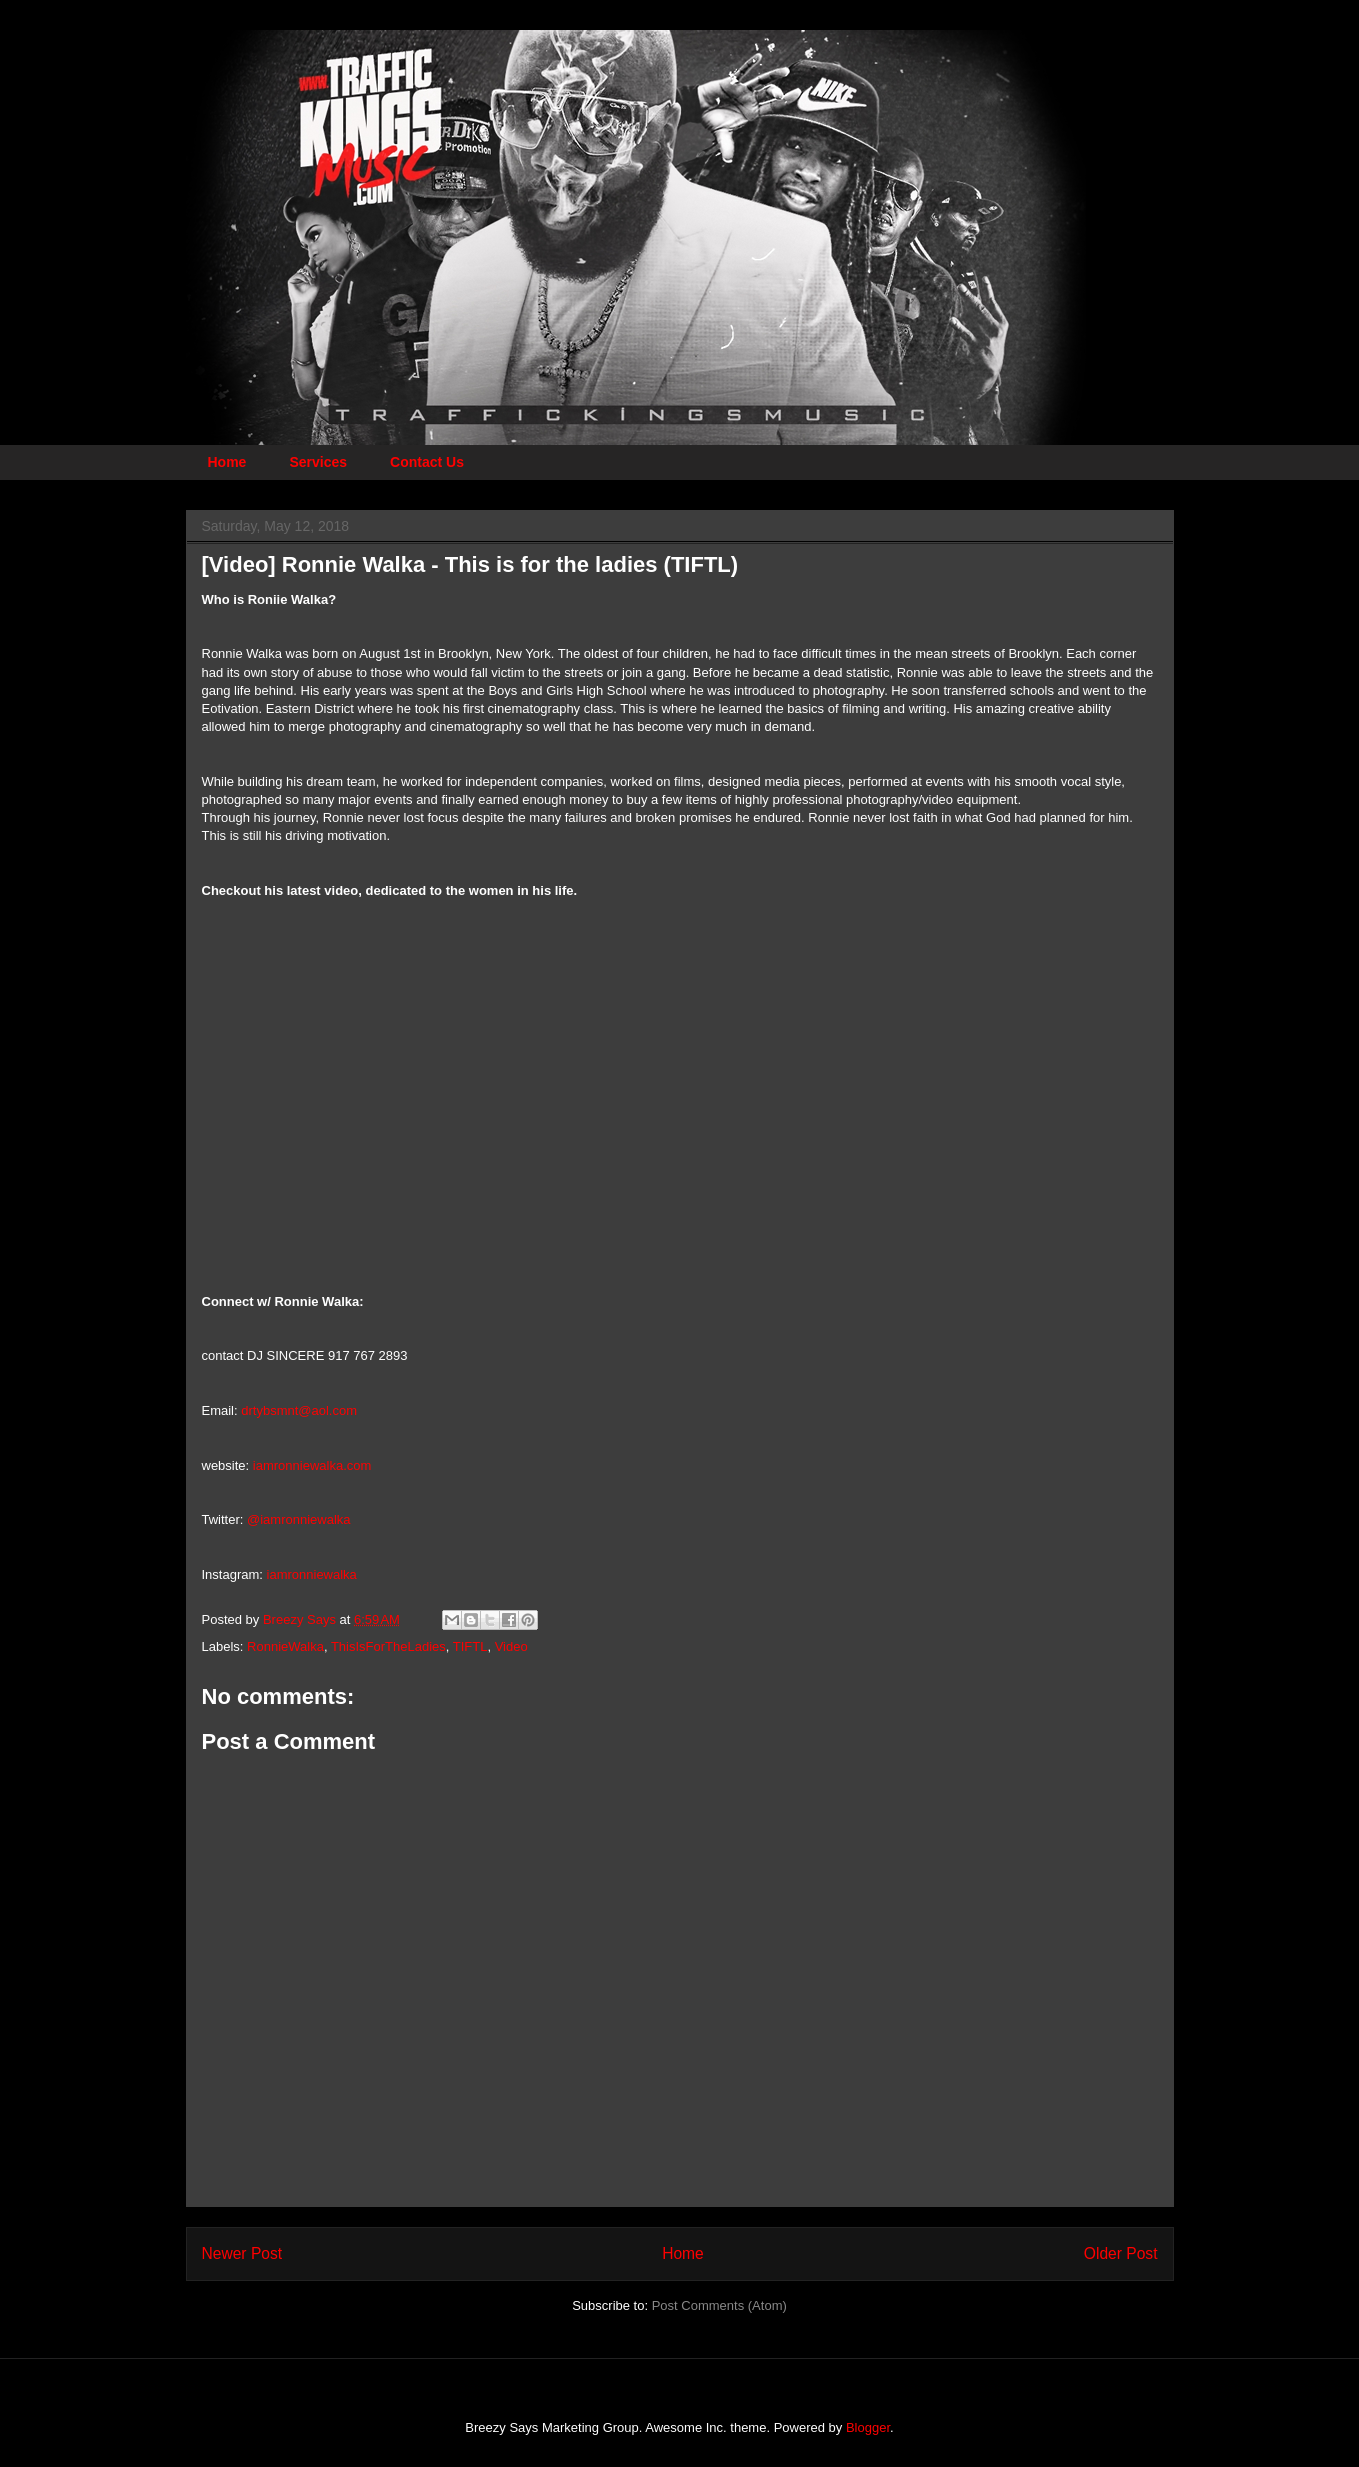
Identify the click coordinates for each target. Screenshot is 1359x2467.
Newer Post (242, 2253)
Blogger (868, 2427)
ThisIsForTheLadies (388, 1646)
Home (227, 462)
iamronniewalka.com (312, 1465)
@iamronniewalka (299, 1519)
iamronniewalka (312, 1574)
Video (511, 1646)
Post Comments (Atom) (719, 2305)
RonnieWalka (285, 1646)
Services (318, 462)
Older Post (1121, 2253)
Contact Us (427, 462)
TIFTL (470, 1646)
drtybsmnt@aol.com (299, 1410)
